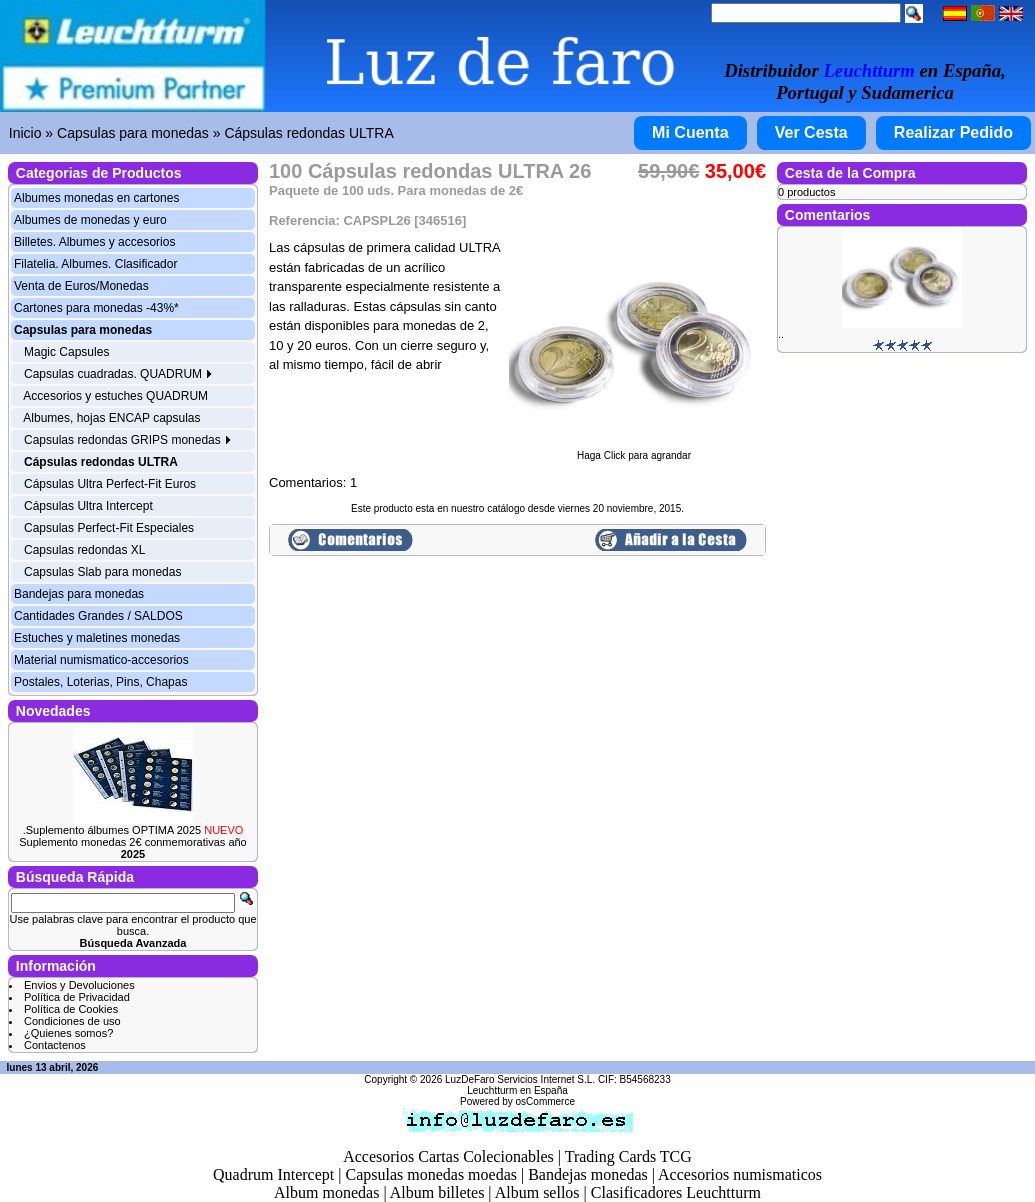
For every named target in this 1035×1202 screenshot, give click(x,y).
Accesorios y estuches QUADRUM (115, 396)
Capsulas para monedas (133, 133)
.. (781, 334)
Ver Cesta (811, 132)
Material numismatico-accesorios (101, 660)
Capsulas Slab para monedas (102, 572)
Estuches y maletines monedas (97, 638)
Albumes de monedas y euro (90, 220)
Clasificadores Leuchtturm (676, 1192)
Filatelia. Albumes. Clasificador (95, 264)
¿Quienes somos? (68, 1033)
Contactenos (55, 1045)
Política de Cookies (71, 1009)
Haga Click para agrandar (634, 451)
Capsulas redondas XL (84, 550)
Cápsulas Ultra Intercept (88, 506)
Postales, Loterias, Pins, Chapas (100, 682)
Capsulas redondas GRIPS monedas (128, 440)
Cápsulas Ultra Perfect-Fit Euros (110, 484)
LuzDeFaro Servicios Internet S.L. (520, 1079)
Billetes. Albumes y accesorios (94, 242)
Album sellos (537, 1192)
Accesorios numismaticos (740, 1174)
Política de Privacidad (77, 997)
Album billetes (437, 1192)
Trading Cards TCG (628, 1156)
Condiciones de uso (72, 1021)
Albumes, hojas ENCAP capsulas (111, 418)
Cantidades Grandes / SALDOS (98, 616)
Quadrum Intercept (273, 1174)
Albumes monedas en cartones (96, 198)
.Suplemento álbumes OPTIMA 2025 (133, 830)
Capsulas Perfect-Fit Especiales (109, 528)
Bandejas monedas (588, 1174)
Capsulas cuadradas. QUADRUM (118, 374)
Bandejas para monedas (79, 594)
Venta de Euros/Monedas (81, 286)
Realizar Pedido (953, 132)
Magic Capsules (66, 352)
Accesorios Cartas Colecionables (448, 1156)
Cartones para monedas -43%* (96, 308)
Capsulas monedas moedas (431, 1174)
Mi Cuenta (690, 132)
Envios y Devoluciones (79, 985)
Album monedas (326, 1192)
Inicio (25, 133)
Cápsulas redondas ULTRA (308, 133)
